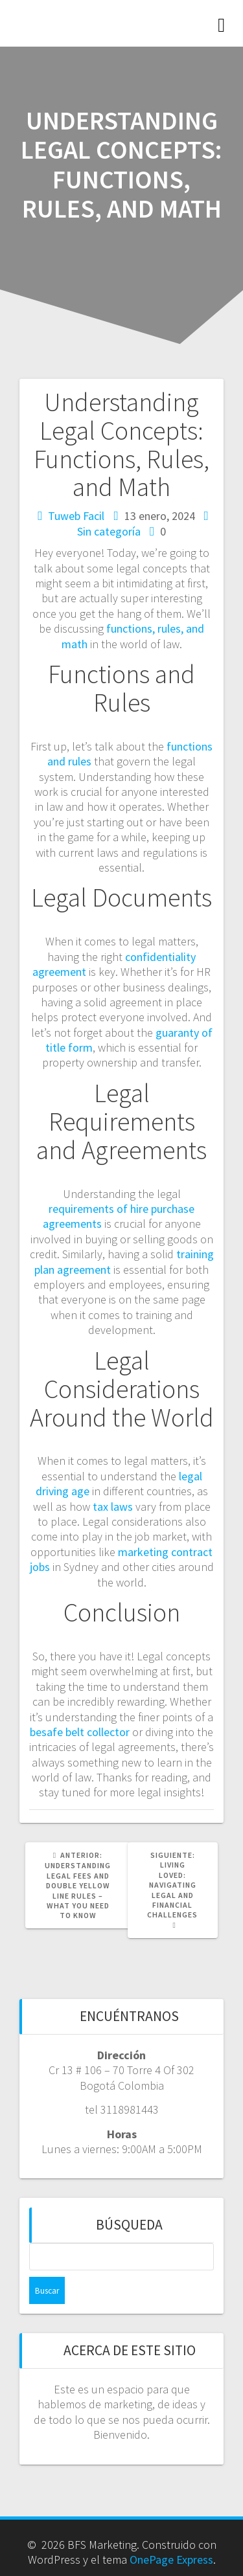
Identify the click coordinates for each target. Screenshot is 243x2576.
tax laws (113, 1506)
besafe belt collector (80, 1731)
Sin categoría (109, 531)
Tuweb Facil (76, 515)
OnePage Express (171, 2559)
